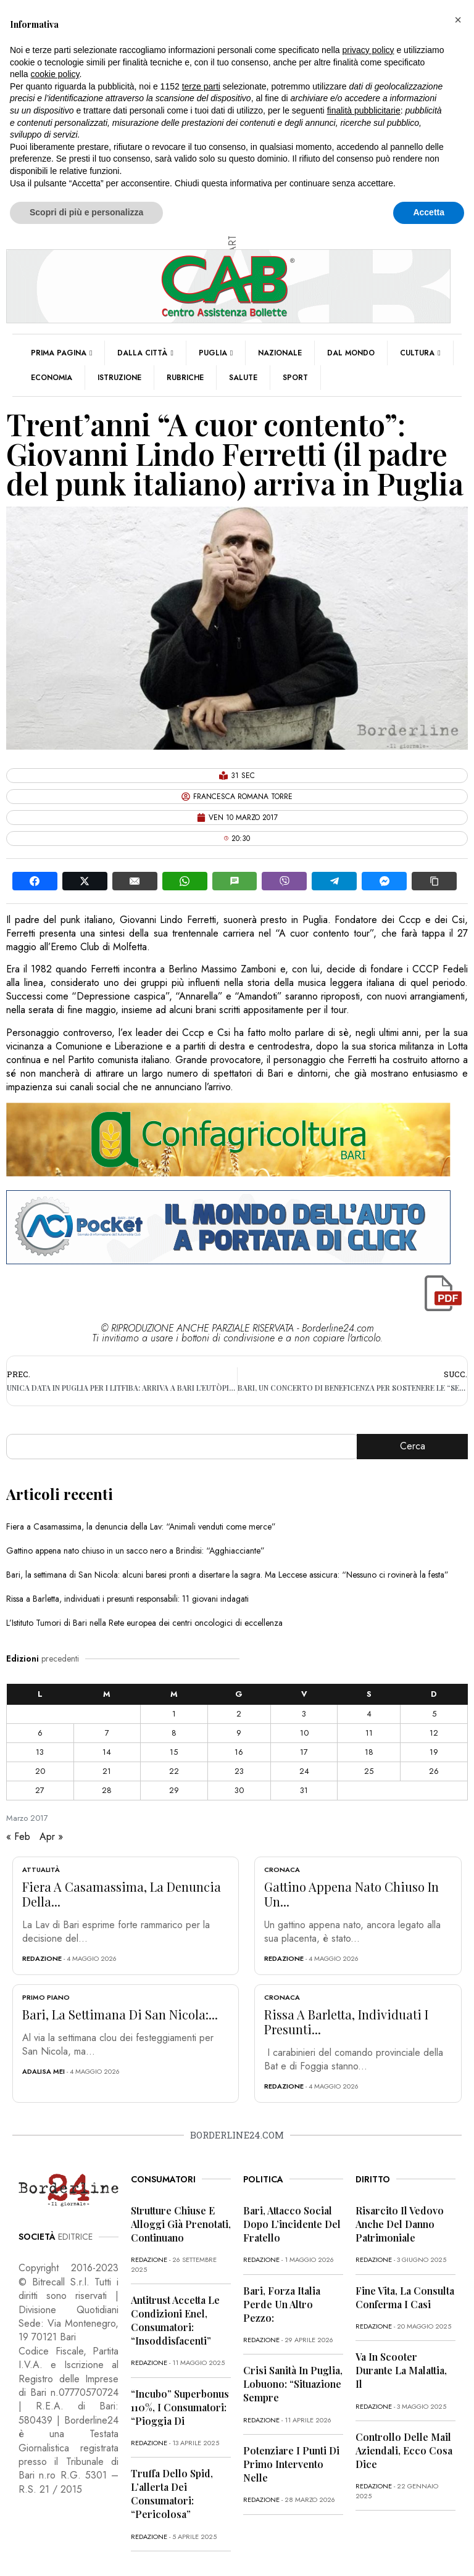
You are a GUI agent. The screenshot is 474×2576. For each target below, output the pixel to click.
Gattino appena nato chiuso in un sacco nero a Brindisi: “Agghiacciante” (135, 1550)
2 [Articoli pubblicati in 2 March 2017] (238, 1714)
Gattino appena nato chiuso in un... (351, 1894)
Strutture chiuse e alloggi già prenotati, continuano (181, 2224)
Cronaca (282, 1869)
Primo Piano (46, 1997)
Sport (295, 377)
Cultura (420, 352)
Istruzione (119, 377)
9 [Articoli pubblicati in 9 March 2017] (238, 1733)
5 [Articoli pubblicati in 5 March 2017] (434, 1714)
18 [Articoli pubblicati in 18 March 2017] (369, 1752)
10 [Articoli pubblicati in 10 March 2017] (304, 1733)
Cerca (412, 1446)
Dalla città (145, 352)
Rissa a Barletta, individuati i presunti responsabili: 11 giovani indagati (127, 1598)
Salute (243, 377)
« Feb (18, 1836)
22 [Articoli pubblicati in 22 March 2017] (174, 1771)
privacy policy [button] (368, 50)
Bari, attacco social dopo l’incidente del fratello (292, 2224)
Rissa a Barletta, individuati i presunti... (346, 2021)
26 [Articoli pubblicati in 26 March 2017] (434, 1771)
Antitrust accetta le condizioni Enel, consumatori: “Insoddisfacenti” (175, 2320)
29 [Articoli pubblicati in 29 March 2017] (174, 1790)
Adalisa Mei (43, 2071)
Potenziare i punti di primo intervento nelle (291, 2464)
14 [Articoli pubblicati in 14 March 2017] (106, 1752)
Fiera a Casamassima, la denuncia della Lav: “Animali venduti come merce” (141, 1526)
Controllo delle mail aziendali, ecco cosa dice (404, 2450)
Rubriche (185, 377)
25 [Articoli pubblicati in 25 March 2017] (368, 1771)
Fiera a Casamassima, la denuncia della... (121, 1894)
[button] (458, 20)
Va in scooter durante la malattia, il (401, 2370)
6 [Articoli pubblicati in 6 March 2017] (40, 1733)
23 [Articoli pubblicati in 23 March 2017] (239, 1771)
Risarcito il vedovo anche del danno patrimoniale (400, 2224)
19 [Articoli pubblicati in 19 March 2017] (434, 1752)
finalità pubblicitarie (364, 110)
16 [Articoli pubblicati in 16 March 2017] (239, 1752)
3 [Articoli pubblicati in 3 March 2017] (304, 1714)
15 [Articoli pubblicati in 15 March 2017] (174, 1752)
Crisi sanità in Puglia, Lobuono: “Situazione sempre (293, 2384)
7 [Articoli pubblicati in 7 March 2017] (107, 1733)
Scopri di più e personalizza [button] (86, 212)
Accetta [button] (428, 212)
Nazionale (280, 352)
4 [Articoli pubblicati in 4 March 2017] (369, 1714)
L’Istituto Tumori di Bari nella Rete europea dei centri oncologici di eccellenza (144, 1623)
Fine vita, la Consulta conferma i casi (405, 2297)
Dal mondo (351, 352)
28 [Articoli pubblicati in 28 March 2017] (107, 1790)
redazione (42, 1958)
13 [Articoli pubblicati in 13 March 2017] (40, 1752)
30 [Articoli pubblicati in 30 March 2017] (239, 1790)
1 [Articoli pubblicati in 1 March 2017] (174, 1714)
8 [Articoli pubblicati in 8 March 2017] (174, 1733)
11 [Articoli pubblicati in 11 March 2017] (369, 1733)
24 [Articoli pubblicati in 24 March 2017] (304, 1771)
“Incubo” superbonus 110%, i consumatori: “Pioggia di (180, 2407)
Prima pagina (61, 352)
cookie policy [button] (54, 74)
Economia (51, 377)
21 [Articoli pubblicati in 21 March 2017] (106, 1771)
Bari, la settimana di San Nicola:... (120, 2014)
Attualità (41, 1869)
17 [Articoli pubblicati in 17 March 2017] (304, 1752)
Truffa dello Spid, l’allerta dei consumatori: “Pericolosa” (172, 2493)
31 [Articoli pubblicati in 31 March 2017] (304, 1790)
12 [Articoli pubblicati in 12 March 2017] (434, 1733)
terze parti (201, 86)
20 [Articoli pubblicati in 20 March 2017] (40, 1771)
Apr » (51, 1836)
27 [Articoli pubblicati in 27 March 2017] (39, 1790)
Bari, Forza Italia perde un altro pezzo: (281, 2304)
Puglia (216, 352)
